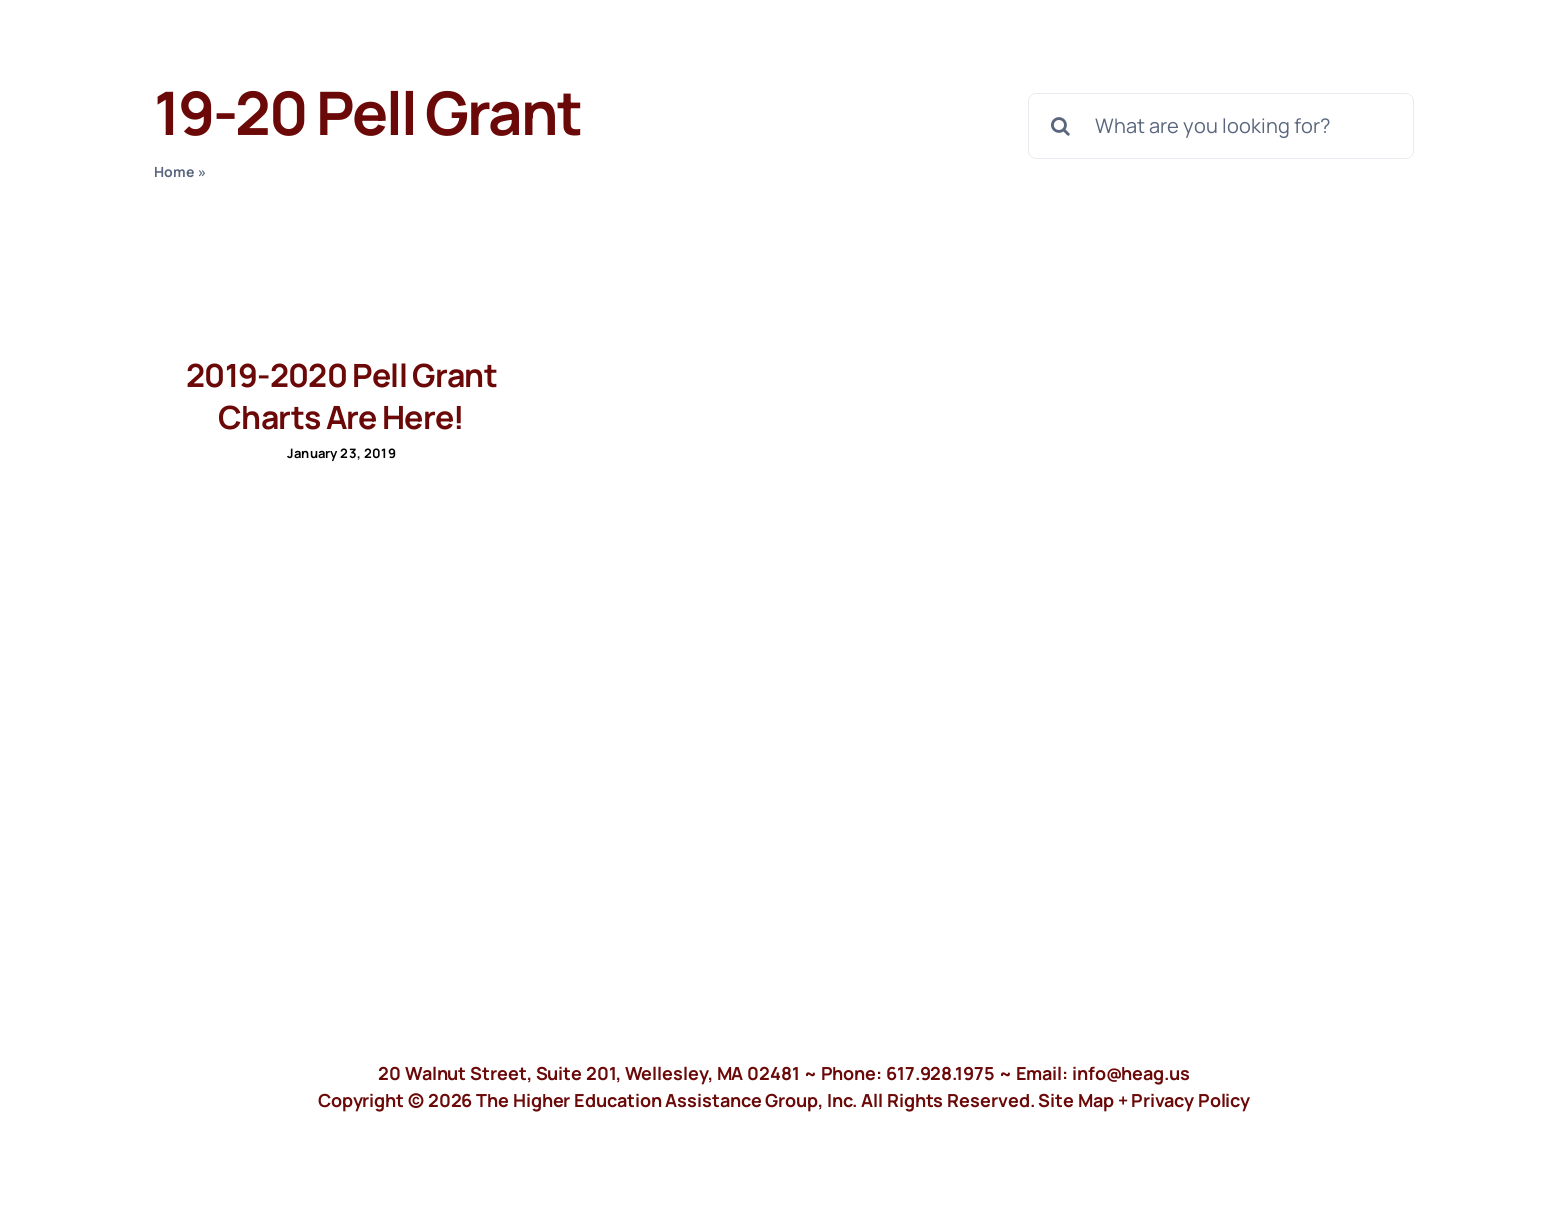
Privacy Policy (1190, 1100)
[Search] (1061, 126)
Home (174, 171)
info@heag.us (1131, 1073)
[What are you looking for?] (1221, 126)
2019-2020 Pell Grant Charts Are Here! (341, 396)
